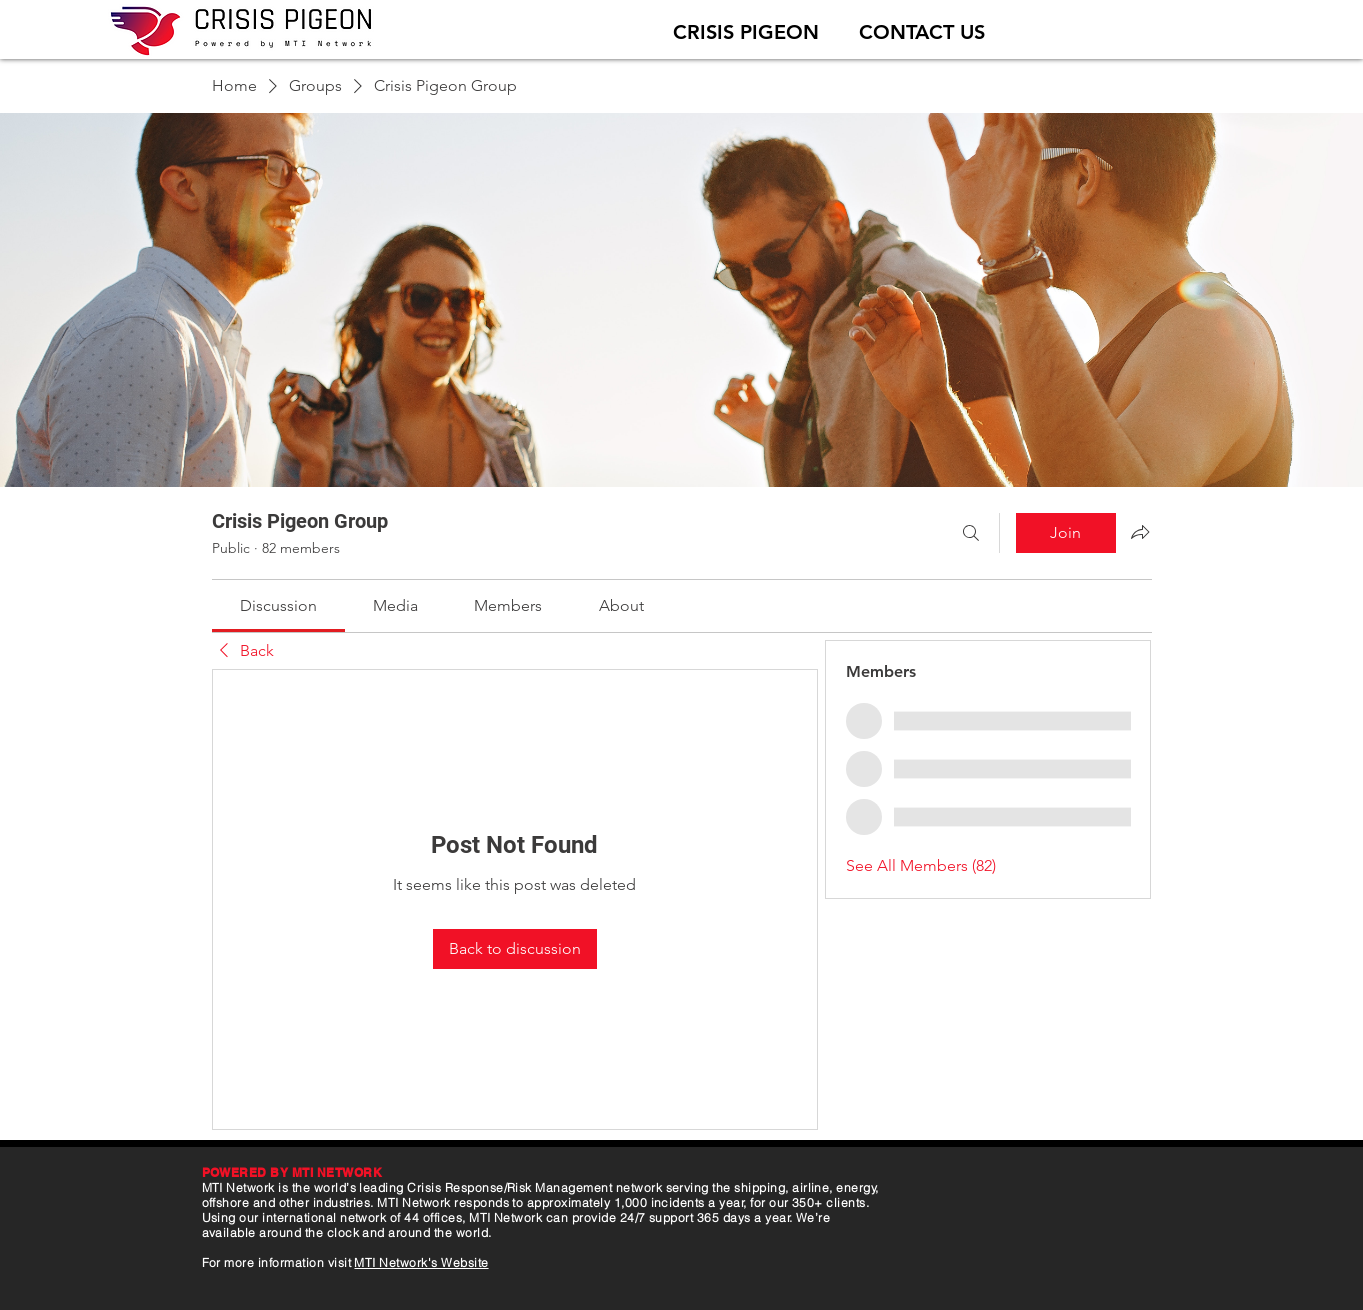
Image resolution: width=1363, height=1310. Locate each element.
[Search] (971, 533)
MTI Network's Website (421, 1262)
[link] (278, 605)
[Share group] (1140, 532)
